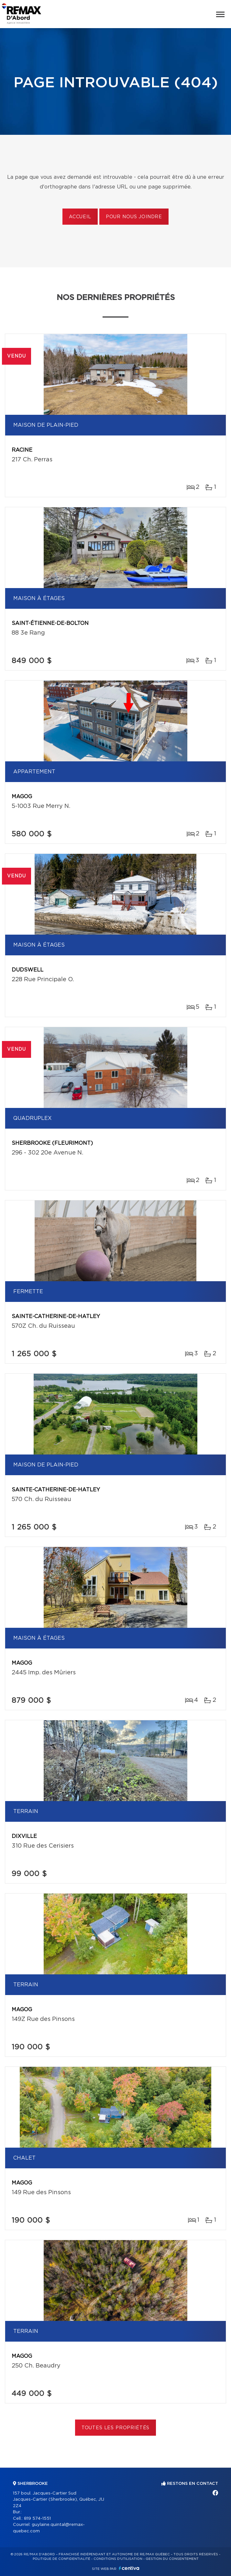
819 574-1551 (37, 2519)
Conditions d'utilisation (118, 2558)
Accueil (80, 217)
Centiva (129, 2568)
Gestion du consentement (172, 2558)
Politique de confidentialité (61, 2558)
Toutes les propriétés (116, 2428)
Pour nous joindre (134, 217)
